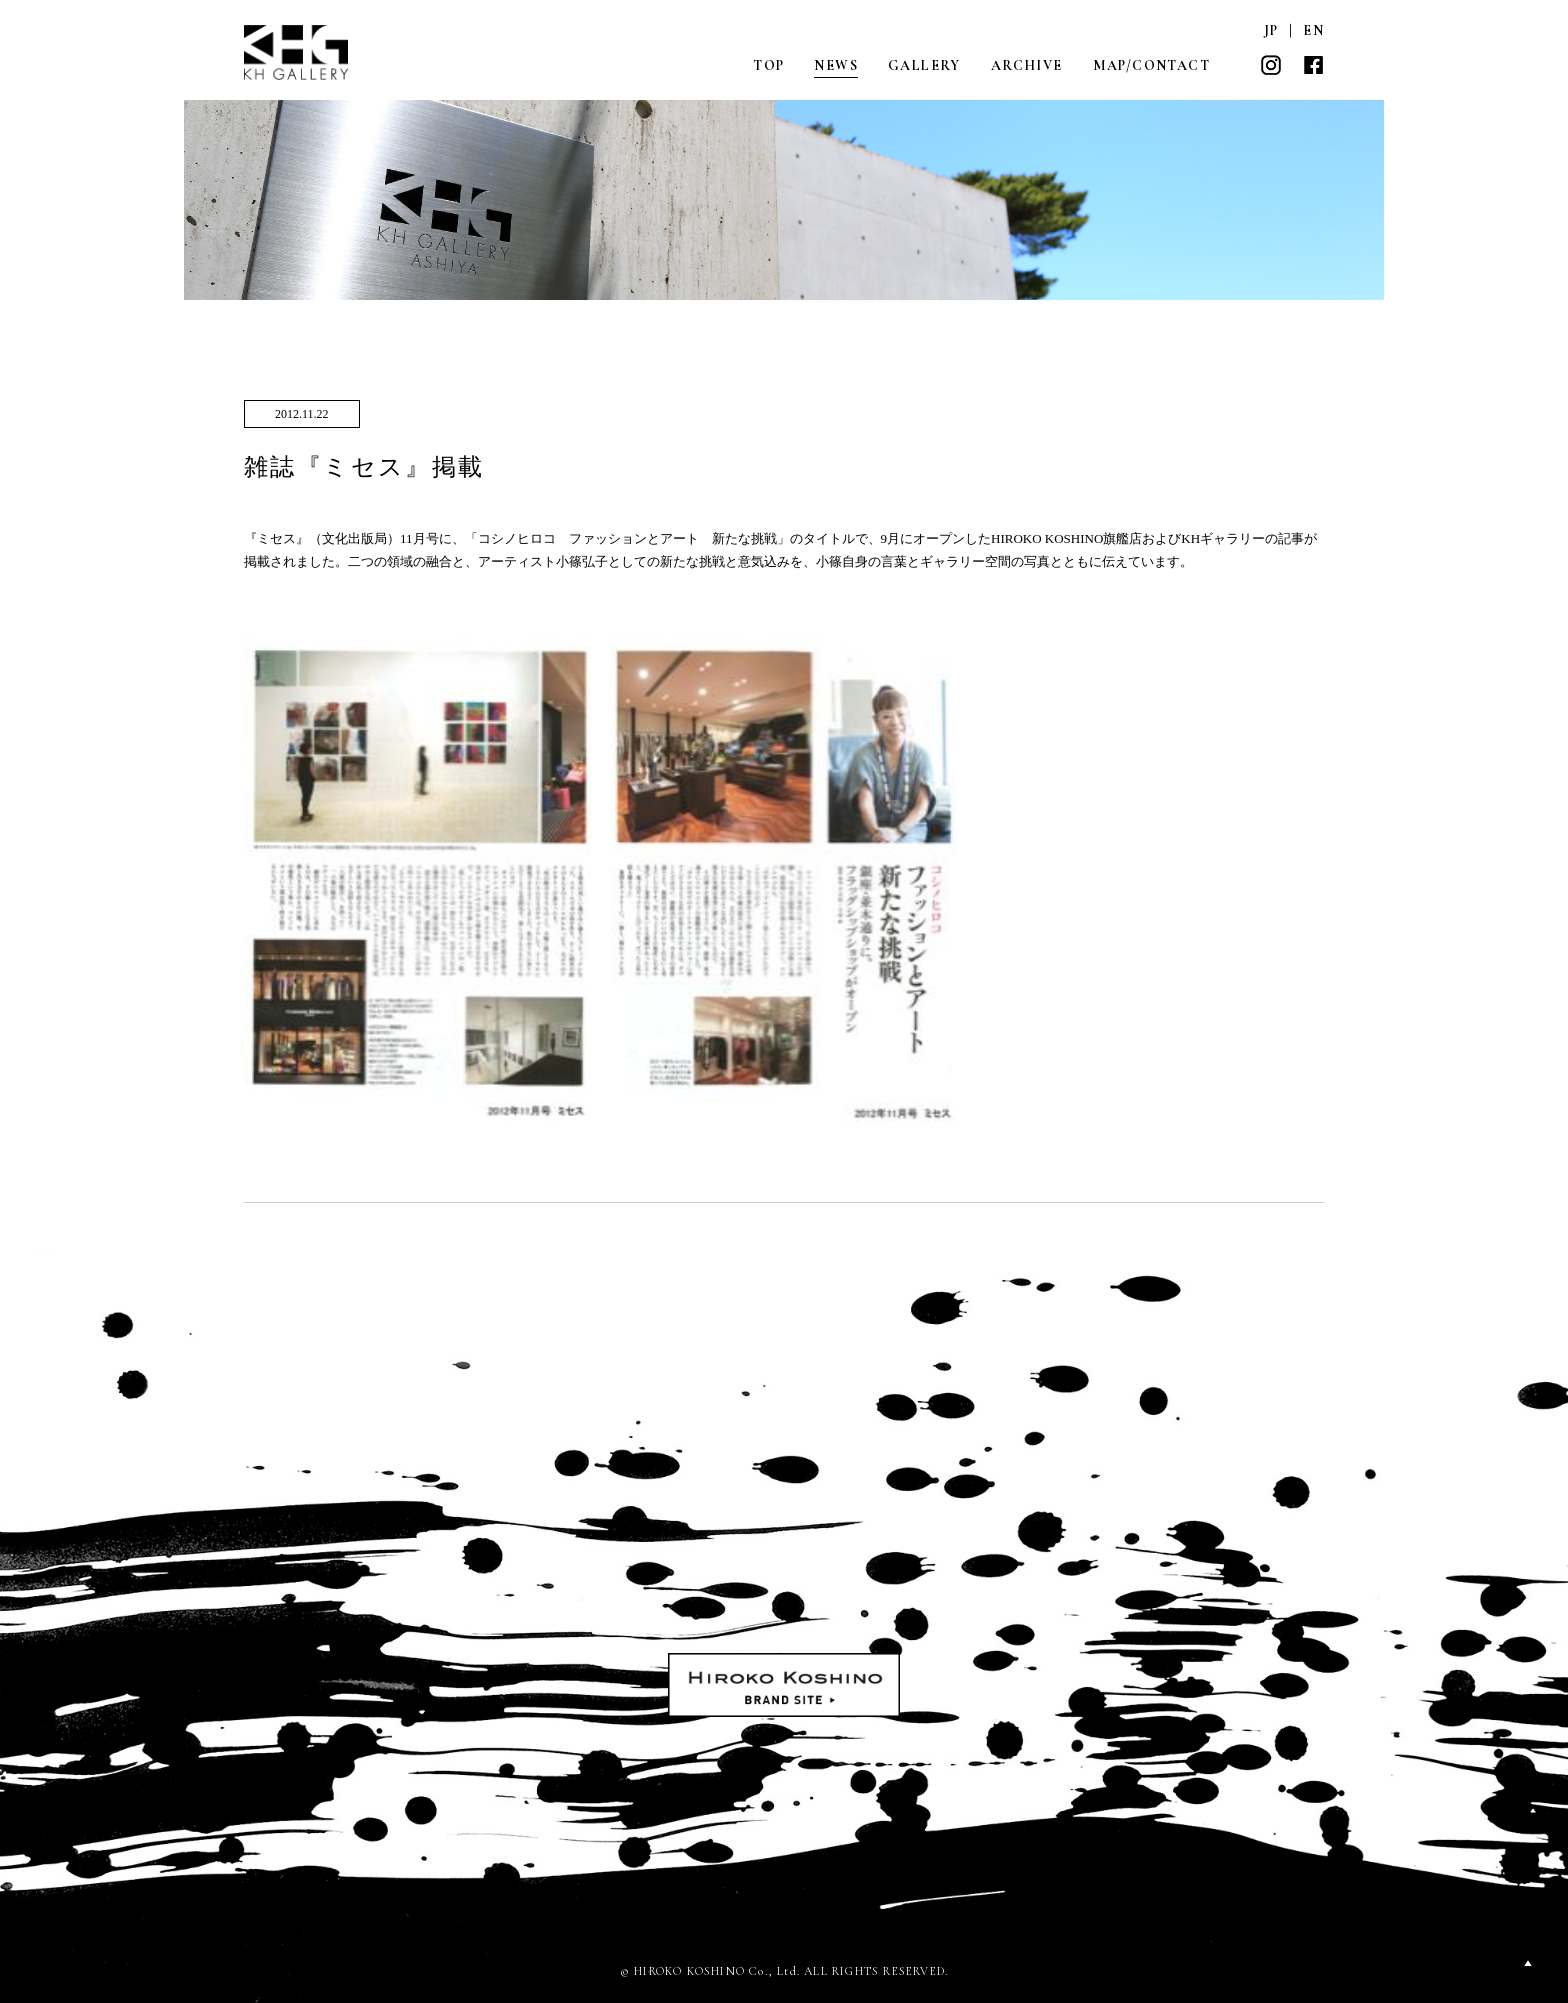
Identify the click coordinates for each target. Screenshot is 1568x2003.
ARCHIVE (1027, 65)
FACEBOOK (1313, 65)
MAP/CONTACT (1151, 65)
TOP (768, 65)
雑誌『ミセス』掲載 (364, 467)
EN (1313, 30)
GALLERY (924, 65)
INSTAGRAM (1271, 65)
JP (1271, 30)
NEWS (836, 65)
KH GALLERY (297, 52)
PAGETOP (1528, 1963)
